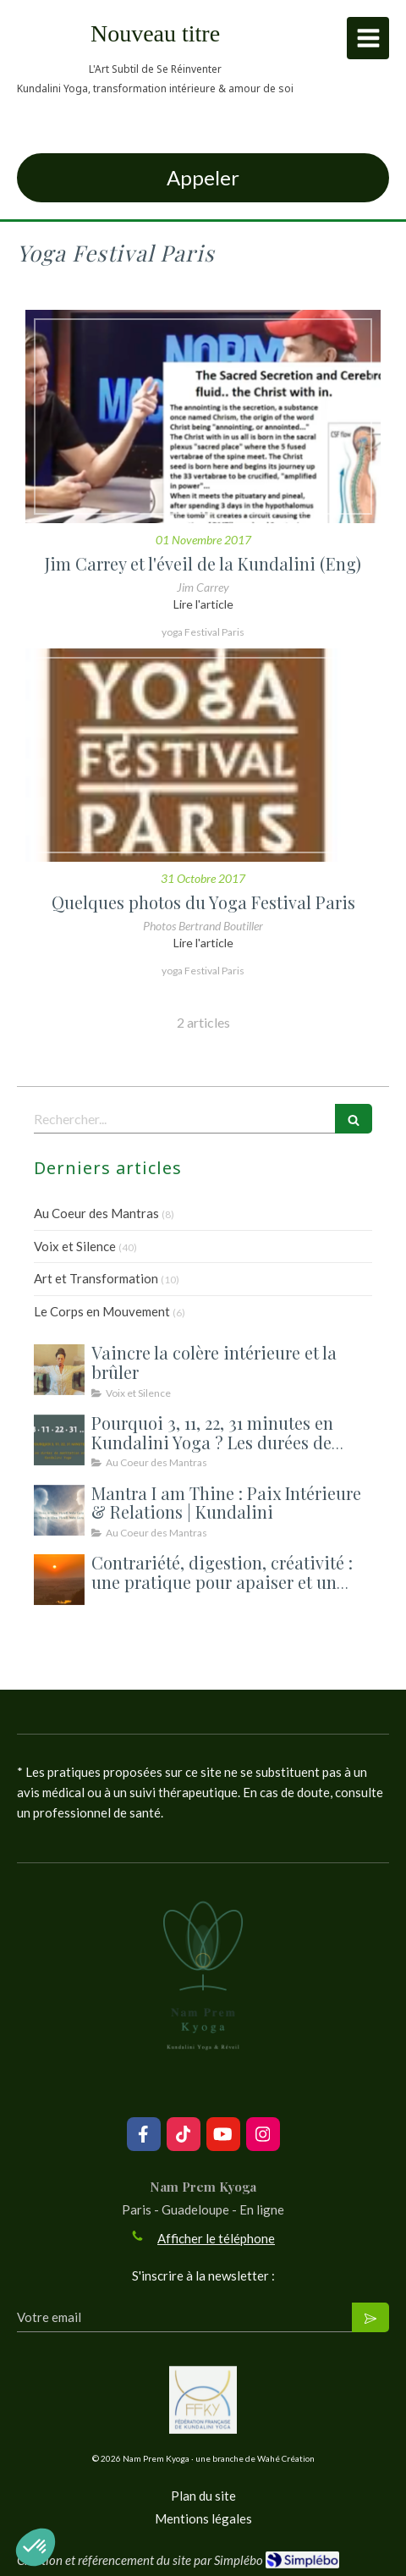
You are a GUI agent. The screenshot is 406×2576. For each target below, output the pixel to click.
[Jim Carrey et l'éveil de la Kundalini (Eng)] (203, 416)
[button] (35, 2547)
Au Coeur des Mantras (96, 1213)
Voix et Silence (75, 1246)
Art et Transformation (96, 1278)
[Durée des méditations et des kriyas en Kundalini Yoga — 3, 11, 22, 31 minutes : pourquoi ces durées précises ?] (59, 1440)
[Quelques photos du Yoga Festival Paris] (203, 755)
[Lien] (203, 2400)
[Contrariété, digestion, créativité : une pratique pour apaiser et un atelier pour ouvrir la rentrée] (59, 1579)
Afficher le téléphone (216, 2238)
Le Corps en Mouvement (102, 1311)
